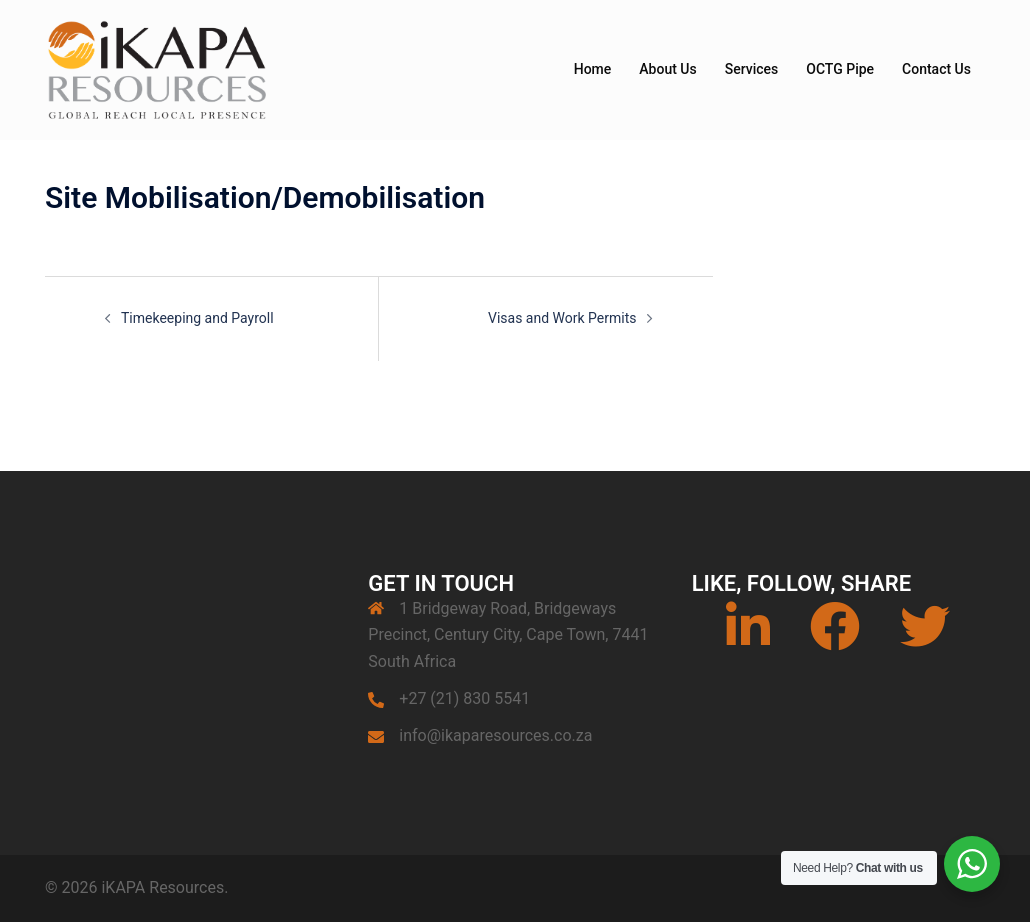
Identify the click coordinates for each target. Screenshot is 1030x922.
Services (752, 69)
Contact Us (936, 69)
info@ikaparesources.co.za (495, 735)
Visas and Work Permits (562, 318)
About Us (667, 69)
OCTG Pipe (840, 69)
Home (593, 69)
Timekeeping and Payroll (197, 318)
